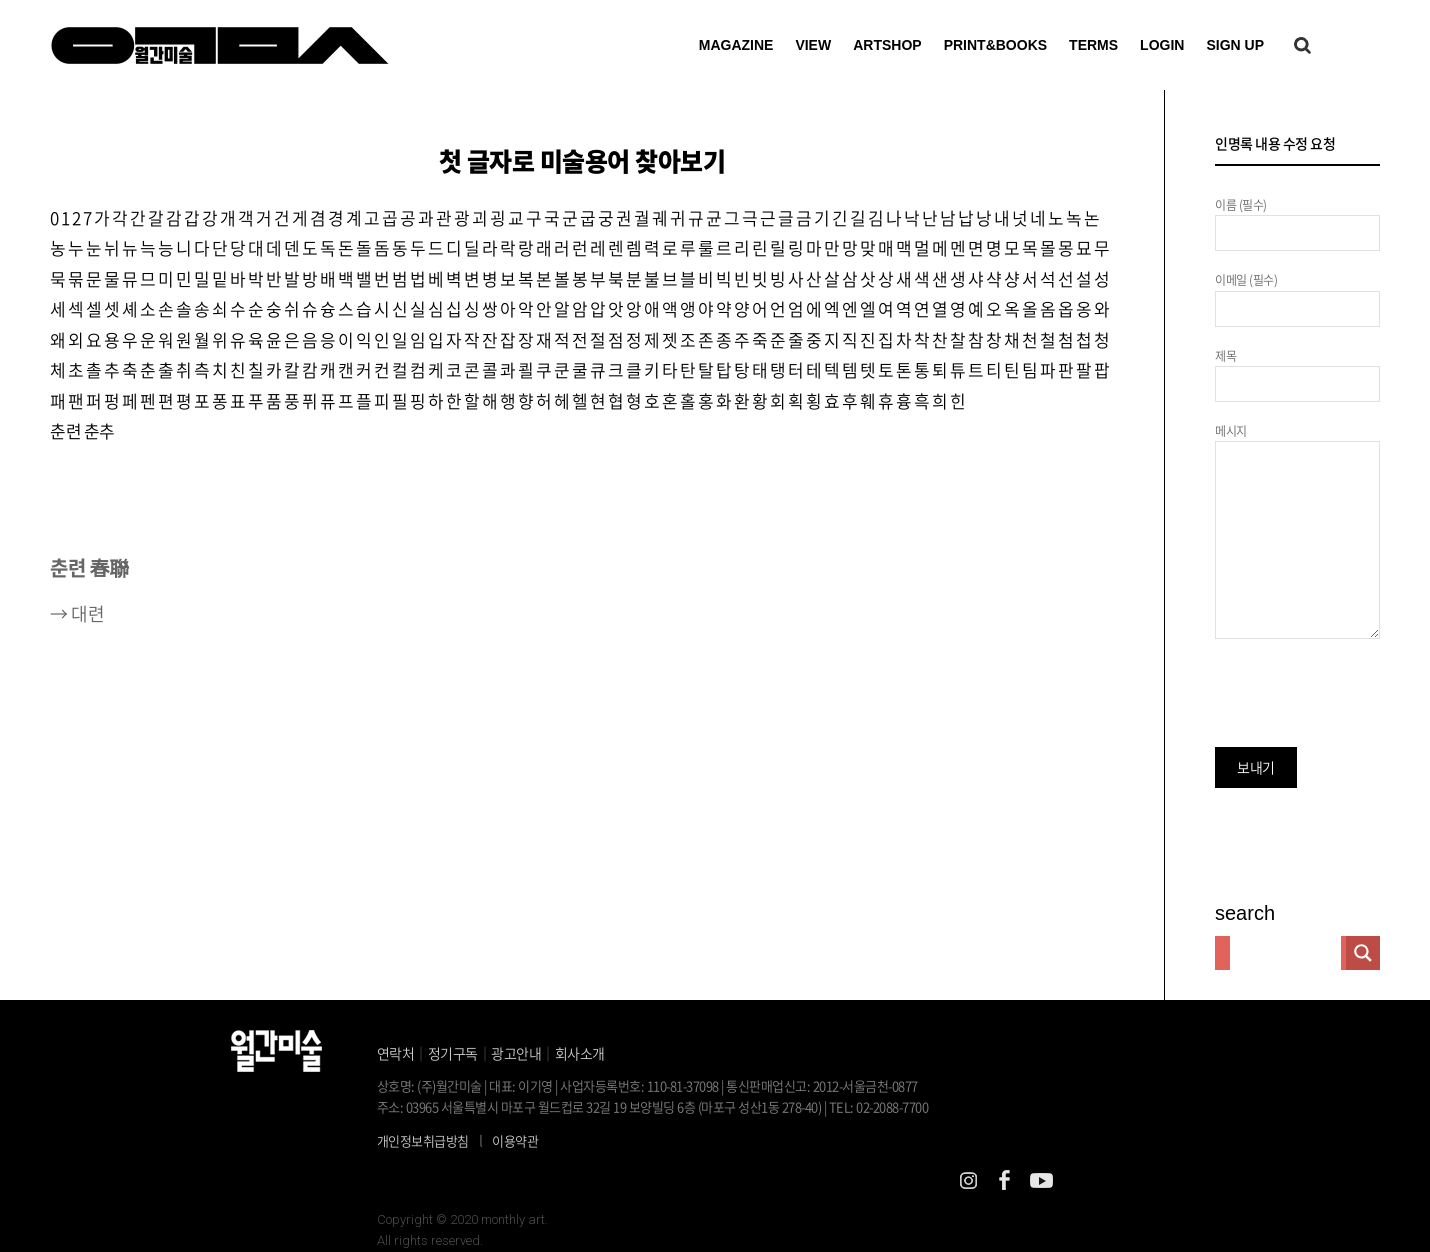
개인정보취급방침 (423, 1140)
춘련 (65, 431)
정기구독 (453, 1053)
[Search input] (1285, 953)
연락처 (396, 1053)
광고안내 (516, 1053)
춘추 (99, 431)
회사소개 (580, 1053)
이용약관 (515, 1140)
